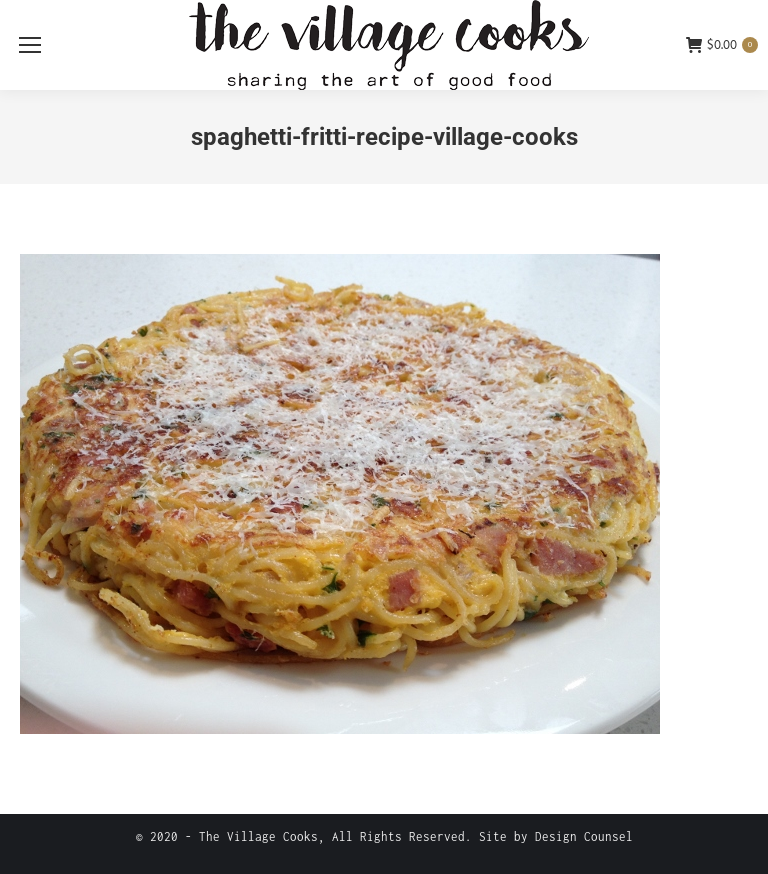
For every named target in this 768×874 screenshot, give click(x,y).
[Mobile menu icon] (30, 45)
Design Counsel (584, 836)
